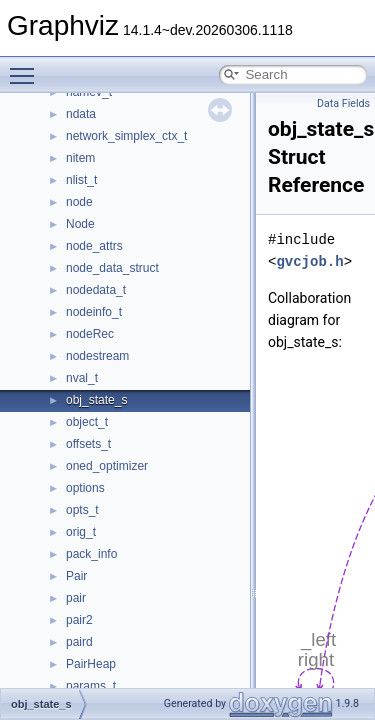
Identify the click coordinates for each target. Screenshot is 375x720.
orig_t (81, 532)
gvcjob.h (309, 261)
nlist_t (81, 180)
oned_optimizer (107, 466)
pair (76, 598)
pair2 (79, 620)
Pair (76, 576)
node (79, 202)
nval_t (82, 378)
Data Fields (343, 103)
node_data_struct (112, 268)
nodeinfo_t (94, 312)
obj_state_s (96, 400)
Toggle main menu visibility (27, 67)
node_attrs (94, 246)
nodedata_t (96, 290)
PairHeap (91, 664)
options (85, 488)
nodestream (97, 356)
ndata (81, 114)
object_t (87, 422)
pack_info (91, 554)
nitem (80, 158)
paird (79, 642)
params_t (91, 686)
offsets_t (88, 444)
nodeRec (90, 334)
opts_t (82, 510)
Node (80, 224)
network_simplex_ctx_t (126, 136)
